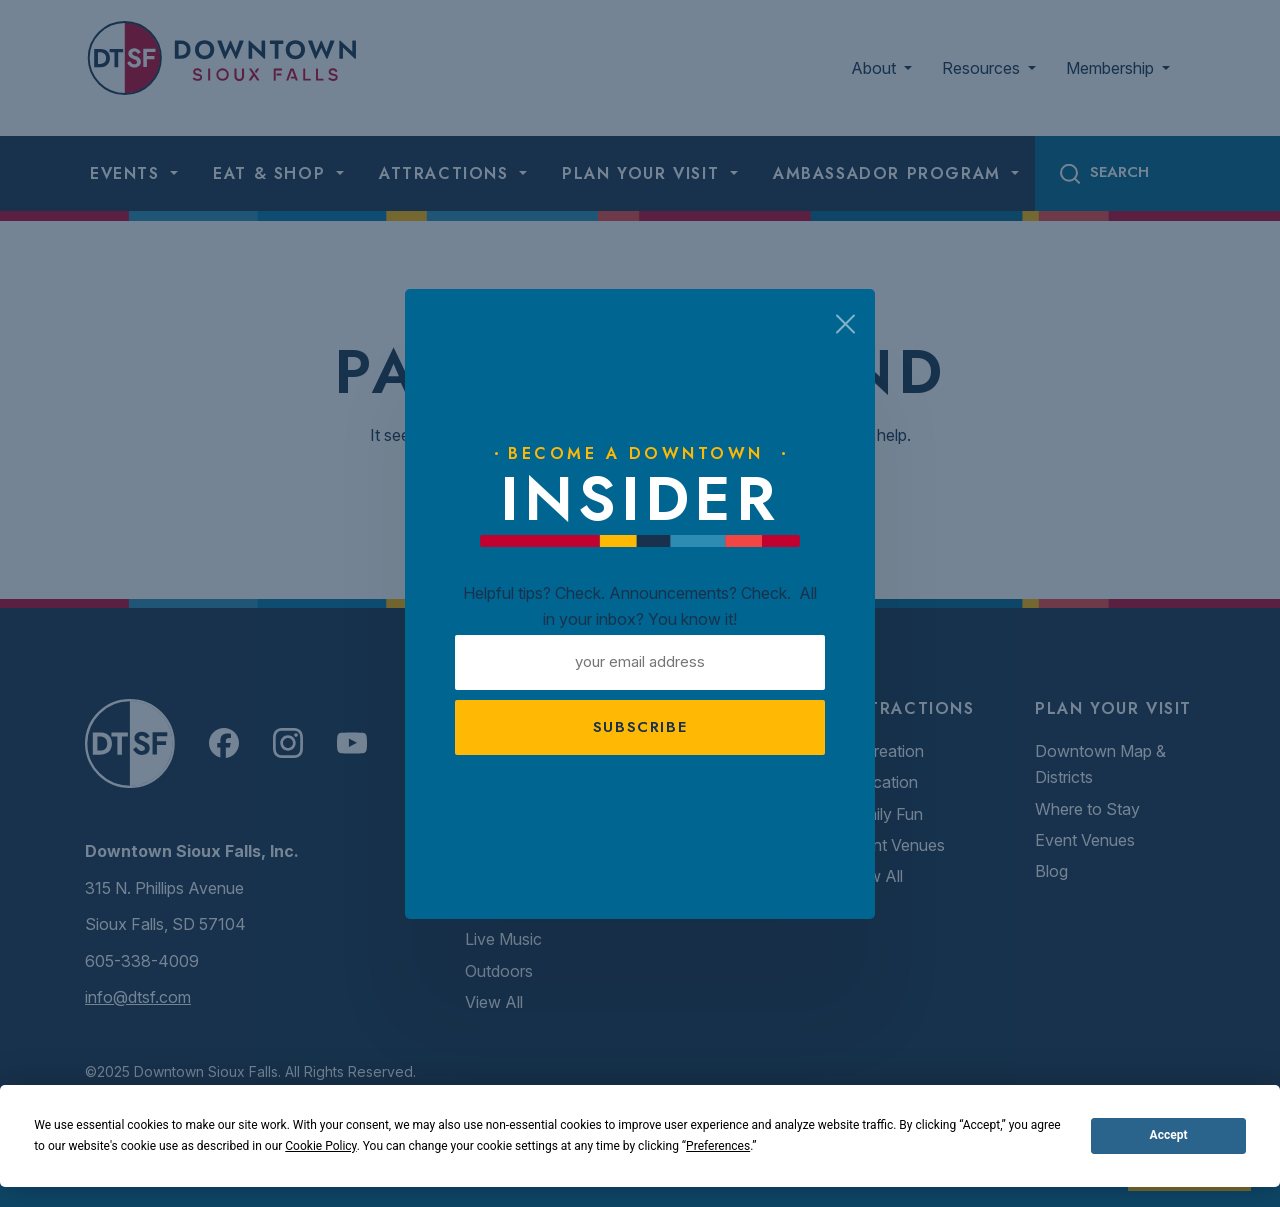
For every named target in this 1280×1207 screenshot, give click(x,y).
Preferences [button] (718, 1146)
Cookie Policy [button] (320, 1146)
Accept (1169, 1135)
